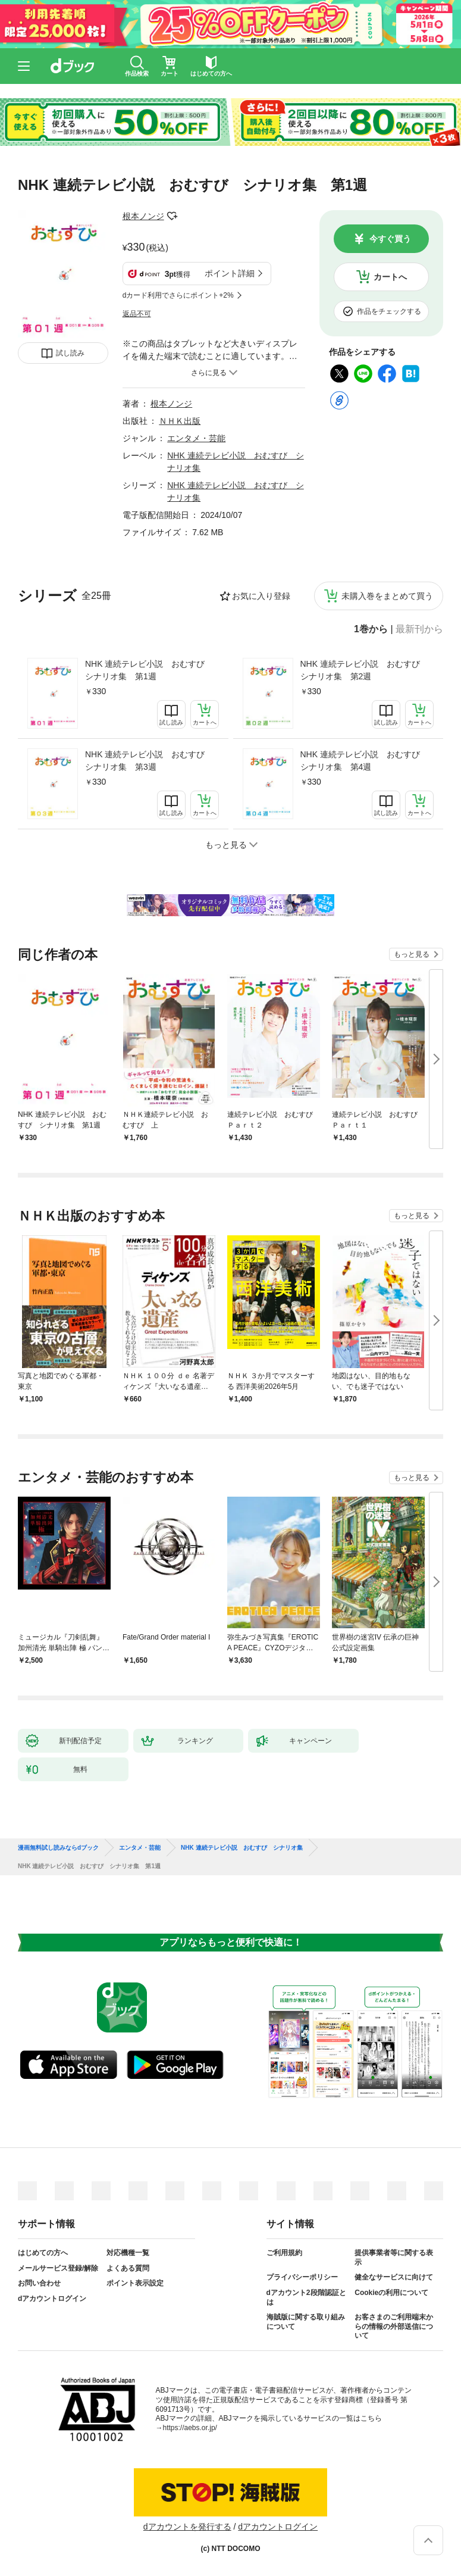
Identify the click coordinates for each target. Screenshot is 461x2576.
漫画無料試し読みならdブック (58, 1848)
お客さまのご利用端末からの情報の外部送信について (394, 2326)
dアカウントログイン (52, 2298)
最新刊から (419, 629)
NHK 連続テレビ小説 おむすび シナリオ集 (241, 1848)
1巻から (371, 629)
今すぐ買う (390, 238)
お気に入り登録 (261, 596)
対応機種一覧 (127, 2253)
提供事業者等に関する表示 (394, 2257)
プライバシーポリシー (302, 2277)
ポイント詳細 (230, 273)
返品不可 (137, 314)
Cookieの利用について (391, 2292)
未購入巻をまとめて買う (387, 596)
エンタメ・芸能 (196, 438)
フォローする (172, 216)
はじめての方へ (43, 2253)
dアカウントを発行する (187, 2526)
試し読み (70, 353)
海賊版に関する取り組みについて (305, 2322)
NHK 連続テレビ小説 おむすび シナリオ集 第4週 (364, 761)
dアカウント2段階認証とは (306, 2297)
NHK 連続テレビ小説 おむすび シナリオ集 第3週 (149, 761)
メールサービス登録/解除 (58, 2268)
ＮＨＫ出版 (179, 421)
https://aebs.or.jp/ (190, 2428)
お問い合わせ (39, 2283)
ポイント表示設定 (135, 2283)
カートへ (390, 277)
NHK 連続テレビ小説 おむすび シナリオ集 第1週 (149, 670)
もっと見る (411, 954)
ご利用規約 (284, 2253)
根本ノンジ (143, 216)
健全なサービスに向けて (394, 2277)
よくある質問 (127, 2268)
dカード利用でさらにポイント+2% (178, 295)
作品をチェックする (389, 311)
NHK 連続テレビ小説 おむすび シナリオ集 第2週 (364, 670)
